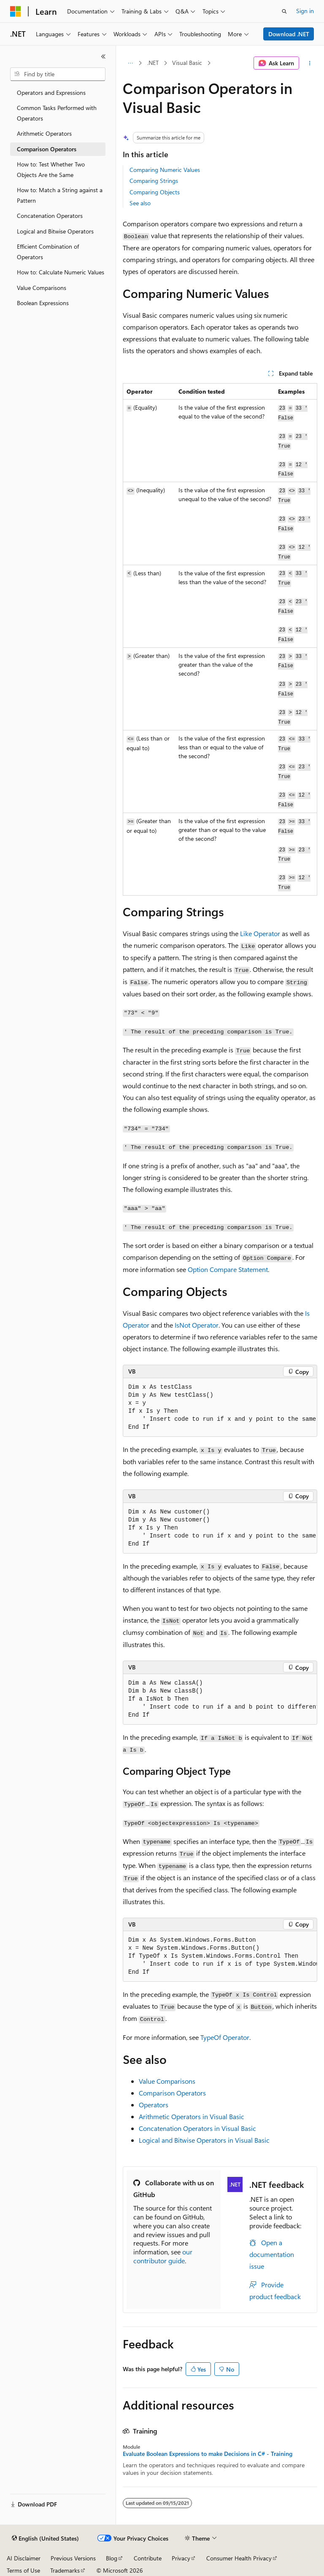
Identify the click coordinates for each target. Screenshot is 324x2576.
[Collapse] (103, 56)
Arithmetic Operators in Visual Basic (191, 2116)
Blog (111, 2558)
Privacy (181, 2558)
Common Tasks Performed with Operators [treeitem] (57, 113)
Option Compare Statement (228, 1269)
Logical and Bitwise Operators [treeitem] (55, 231)
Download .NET (288, 34)
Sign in (305, 11)
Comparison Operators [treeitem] (46, 149)
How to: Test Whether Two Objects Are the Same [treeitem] (51, 169)
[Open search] (284, 11)
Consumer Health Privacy (239, 2558)
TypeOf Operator (224, 2037)
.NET (153, 63)
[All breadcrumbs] (130, 63)
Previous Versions (73, 2558)
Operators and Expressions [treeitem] (51, 93)
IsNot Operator (197, 1324)
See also (140, 203)
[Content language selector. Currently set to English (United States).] (45, 2538)
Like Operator (260, 933)
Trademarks (65, 2570)
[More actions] (309, 63)
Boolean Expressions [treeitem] (43, 303)
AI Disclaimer (23, 2558)
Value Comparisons (167, 2081)
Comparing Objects (155, 192)
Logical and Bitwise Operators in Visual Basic (204, 2140)
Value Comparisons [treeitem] (41, 288)
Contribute (148, 2558)
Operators (153, 2104)
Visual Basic (187, 63)
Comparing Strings (154, 181)
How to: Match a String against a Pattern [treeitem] (60, 195)
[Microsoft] (15, 11)
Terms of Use (23, 2570)
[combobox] (57, 74)
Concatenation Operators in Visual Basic (197, 2128)
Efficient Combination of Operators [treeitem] (48, 251)
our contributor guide (162, 2256)
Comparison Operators (172, 2092)
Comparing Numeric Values (165, 170)
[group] (220, 1407)
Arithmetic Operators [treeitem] (44, 133)
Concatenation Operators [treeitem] (50, 216)
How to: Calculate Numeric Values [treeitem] (60, 272)
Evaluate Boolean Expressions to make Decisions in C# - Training (207, 2454)
